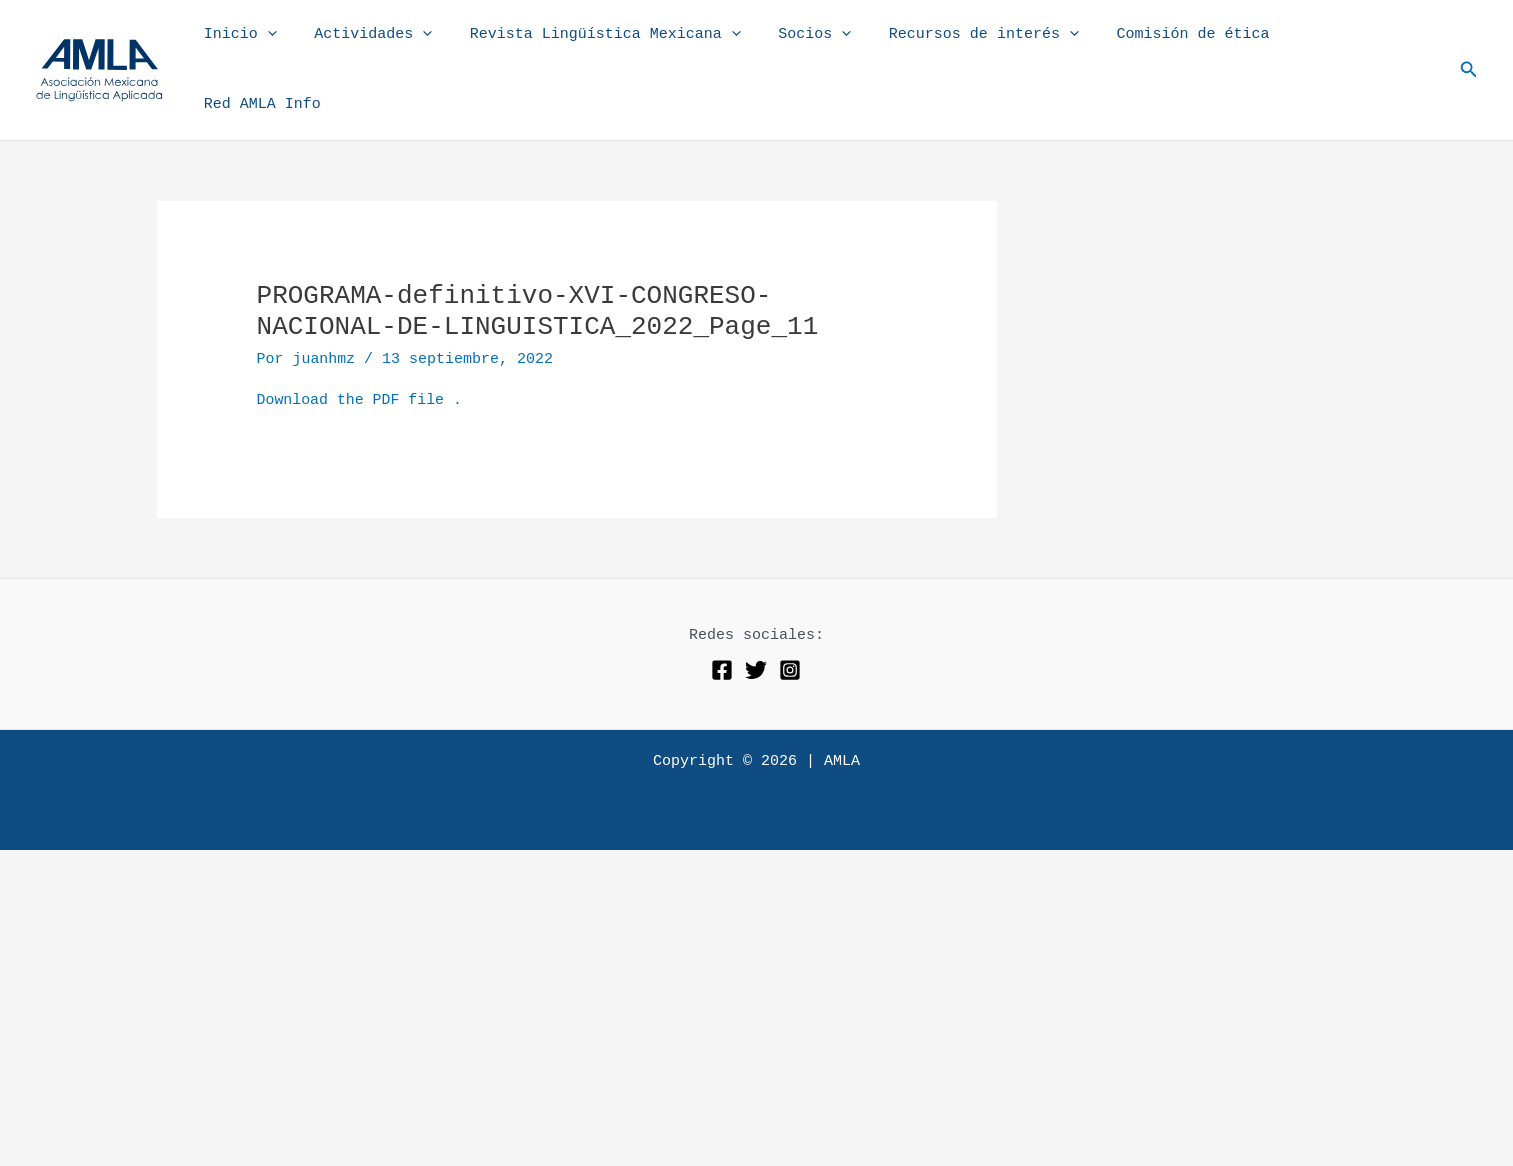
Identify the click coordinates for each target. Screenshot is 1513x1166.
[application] (313, 48)
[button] (1469, 48)
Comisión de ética (1201, 47)
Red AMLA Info (1366, 47)
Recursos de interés (1000, 48)
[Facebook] (722, 624)
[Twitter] (756, 624)
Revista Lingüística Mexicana (636, 48)
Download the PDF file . (360, 355)
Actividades (412, 48)
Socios (838, 48)
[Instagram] (790, 624)
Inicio (286, 48)
